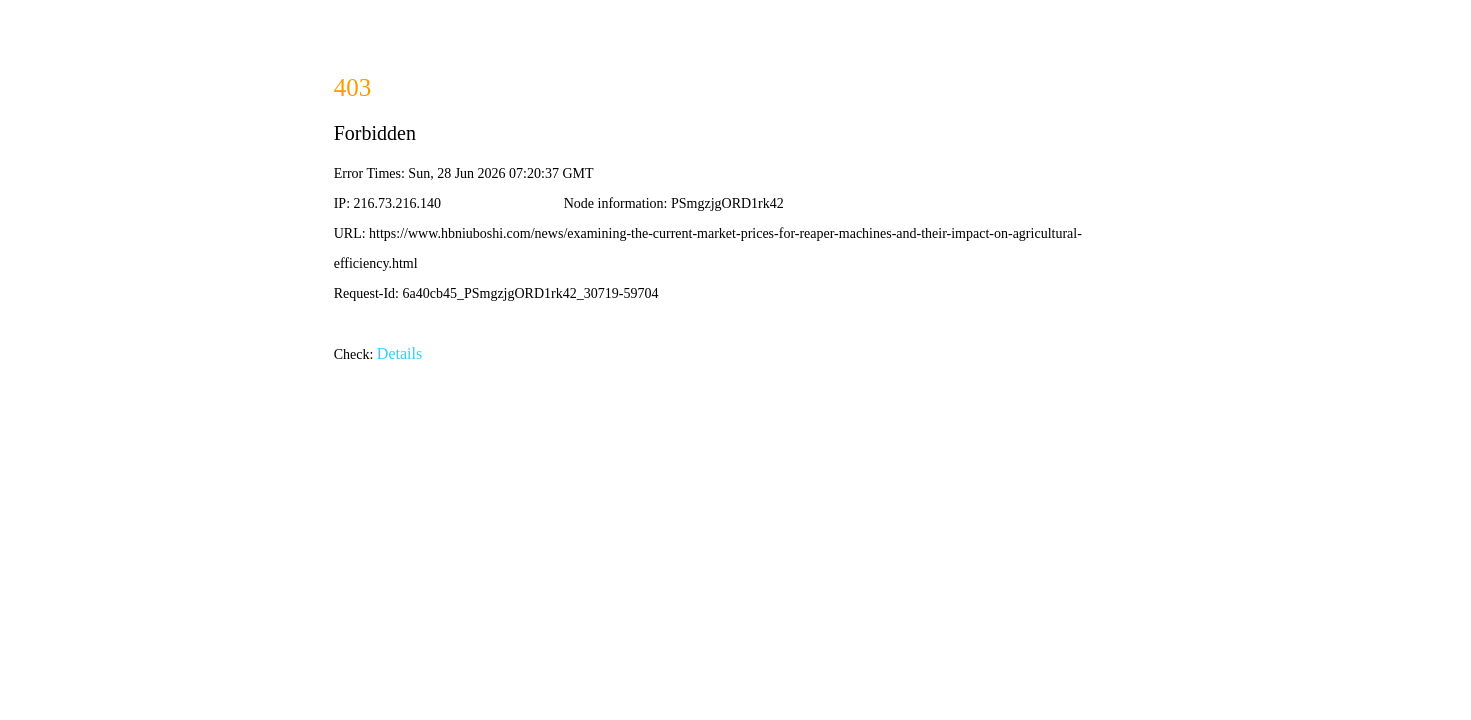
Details (399, 353)
